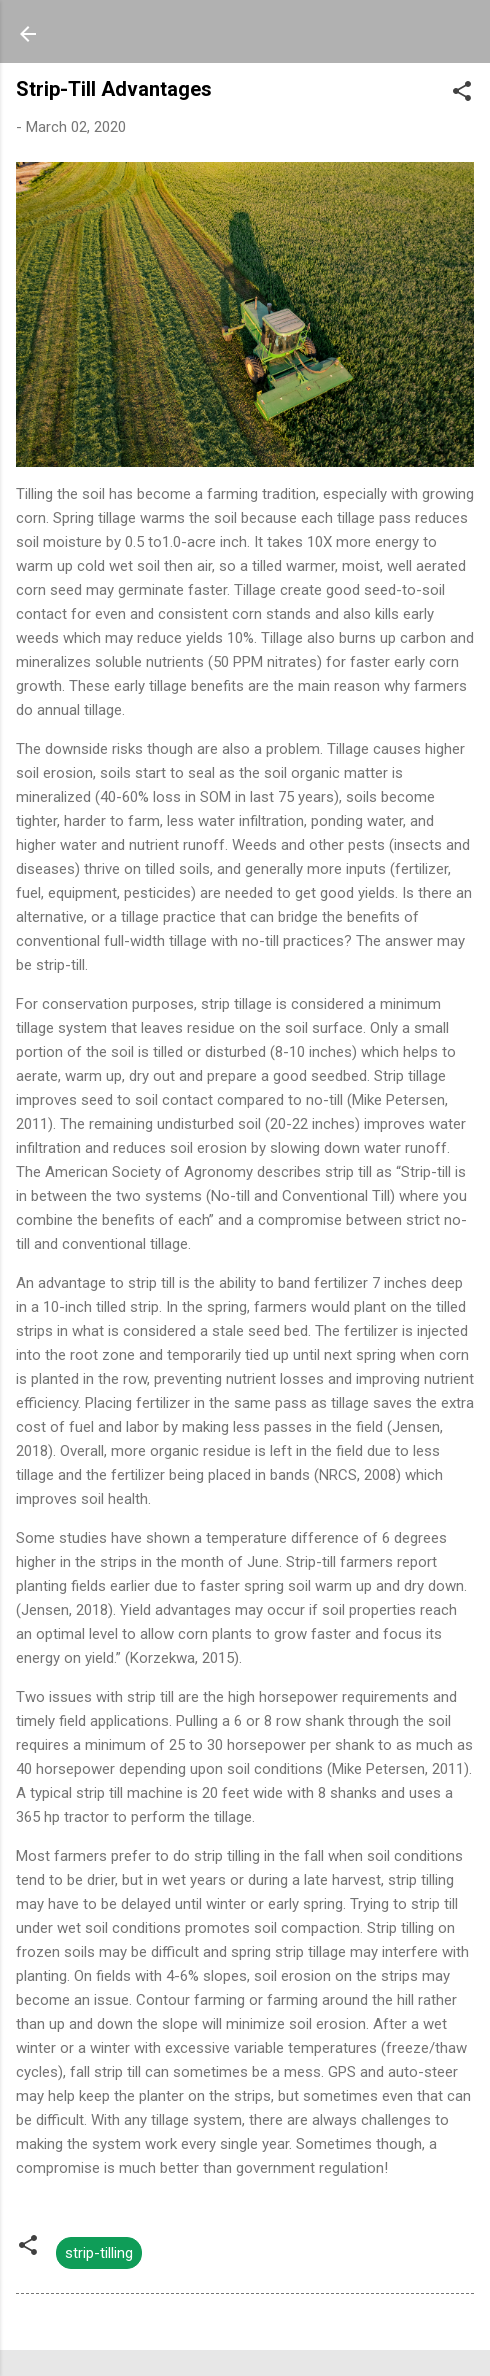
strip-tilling (99, 2253)
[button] (462, 94)
